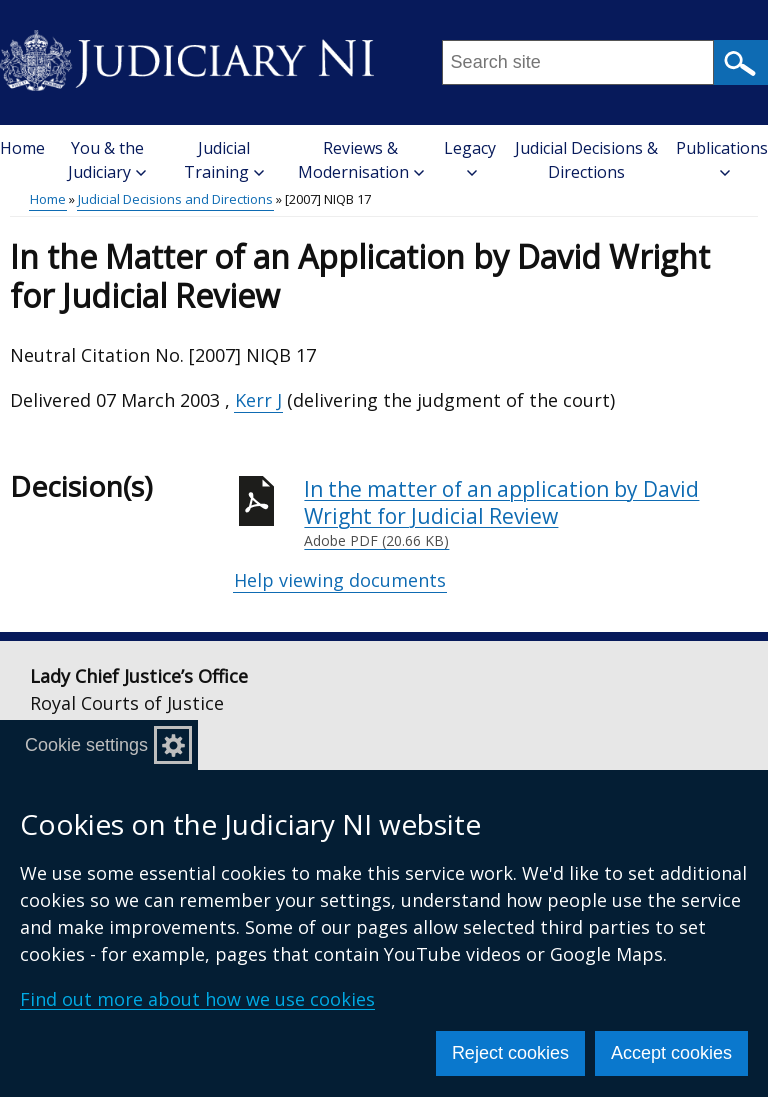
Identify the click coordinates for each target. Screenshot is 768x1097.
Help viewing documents (340, 580)
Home (22, 148)
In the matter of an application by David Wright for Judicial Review (531, 513)
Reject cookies (510, 1053)
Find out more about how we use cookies (197, 999)
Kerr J (258, 400)
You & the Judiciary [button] (107, 160)
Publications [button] (722, 157)
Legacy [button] (470, 157)
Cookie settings (86, 745)
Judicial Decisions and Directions (175, 199)
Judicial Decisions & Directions (586, 160)
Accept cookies (671, 1053)
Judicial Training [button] (224, 160)
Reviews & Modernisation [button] (361, 160)
